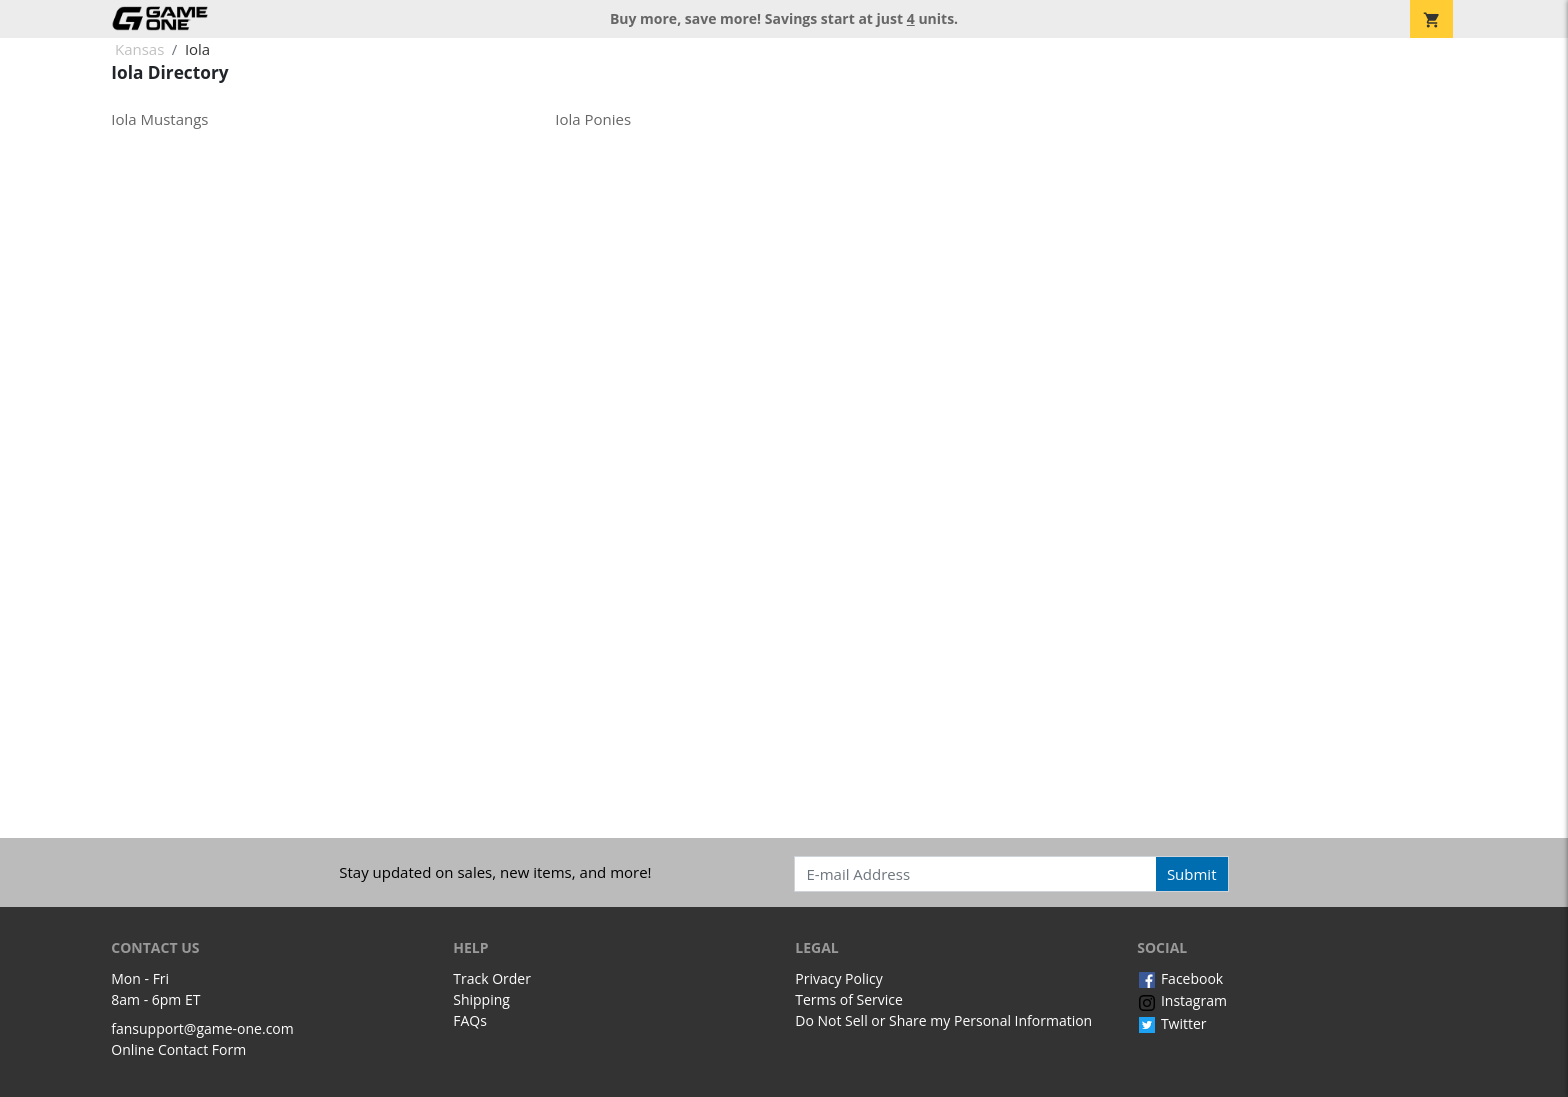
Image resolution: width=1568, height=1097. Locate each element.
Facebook (1180, 978)
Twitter (1171, 1023)
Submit (1192, 874)
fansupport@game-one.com (202, 1028)
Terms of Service (849, 999)
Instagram (1182, 1000)
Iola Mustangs (159, 119)
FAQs (470, 1020)
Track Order (492, 978)
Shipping (481, 999)
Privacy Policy (838, 978)
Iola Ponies (593, 119)
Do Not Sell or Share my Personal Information (943, 1020)
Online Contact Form (178, 1049)
